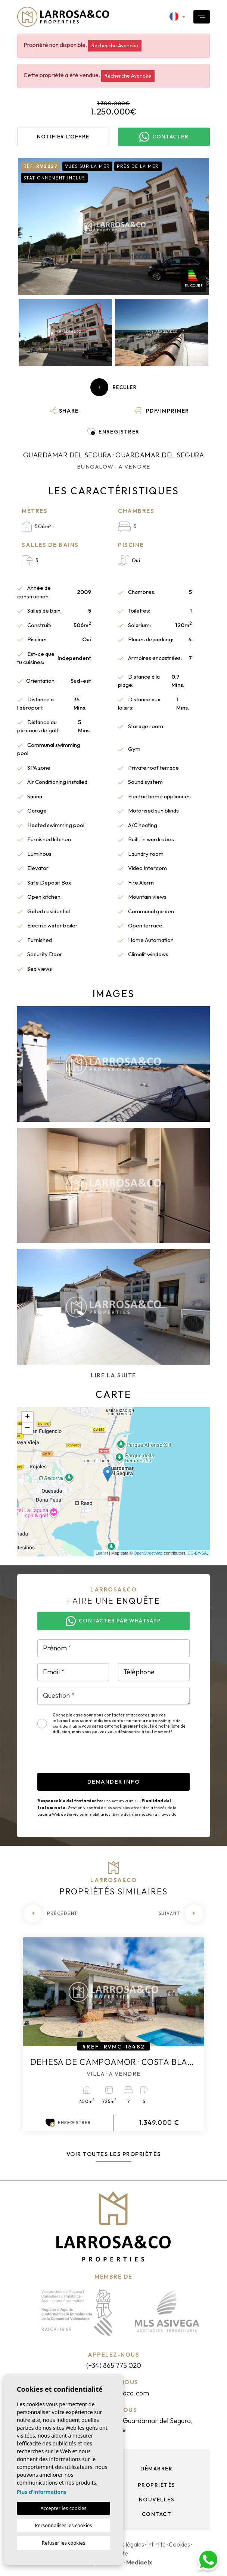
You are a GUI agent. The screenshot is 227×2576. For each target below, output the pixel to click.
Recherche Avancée (114, 45)
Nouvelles (157, 2499)
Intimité (156, 2544)
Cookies (179, 2544)
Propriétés (156, 2485)
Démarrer (156, 2468)
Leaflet (102, 1553)
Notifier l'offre (63, 136)
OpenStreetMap (148, 1553)
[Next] (181, 1913)
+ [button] (27, 1417)
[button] (65, 411)
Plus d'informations (41, 2491)
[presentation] (94, 1758)
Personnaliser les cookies (63, 2525)
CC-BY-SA (197, 1553)
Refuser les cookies (63, 2542)
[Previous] (51, 1913)
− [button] (27, 1428)
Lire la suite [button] (113, 1375)
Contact (157, 2514)
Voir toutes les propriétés (113, 2153)
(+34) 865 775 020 (113, 2365)
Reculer (113, 387)
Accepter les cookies (63, 2508)
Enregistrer (68, 2123)
